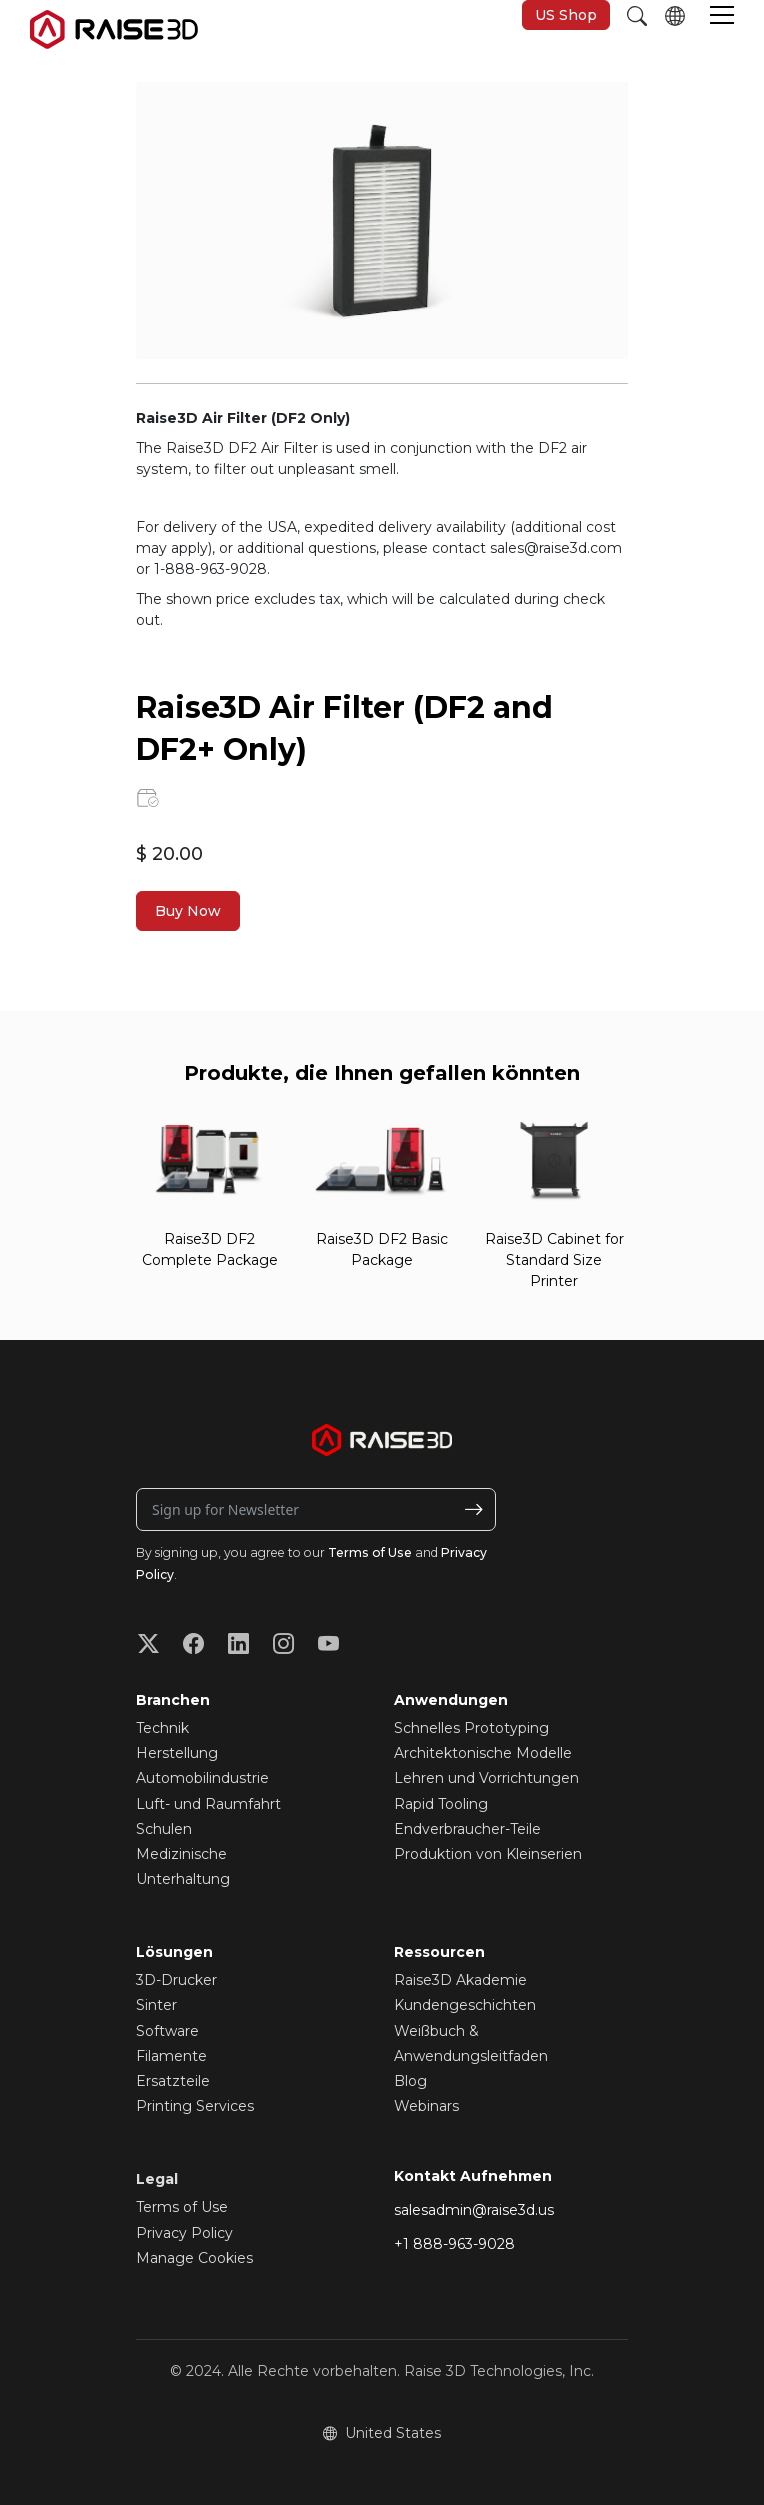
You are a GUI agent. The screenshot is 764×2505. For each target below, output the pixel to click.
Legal (157, 2179)
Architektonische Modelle (483, 1753)
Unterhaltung (183, 1879)
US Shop (566, 15)
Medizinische (181, 1854)
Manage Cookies (194, 2258)
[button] (722, 17)
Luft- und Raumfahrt (208, 1804)
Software (167, 2031)
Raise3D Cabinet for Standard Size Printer (554, 1260)
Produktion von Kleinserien (488, 1854)
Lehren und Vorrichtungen (486, 1778)
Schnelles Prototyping (471, 1728)
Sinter (156, 2005)
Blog (410, 2081)
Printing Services (195, 2106)
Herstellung (177, 1753)
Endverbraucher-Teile (467, 1829)
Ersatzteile (173, 2081)
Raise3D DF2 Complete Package (210, 1249)
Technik (162, 1728)
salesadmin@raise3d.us (474, 2210)
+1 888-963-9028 (454, 2244)
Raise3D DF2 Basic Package (382, 1249)
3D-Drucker (176, 1980)
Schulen (164, 1829)
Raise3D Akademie (460, 1980)
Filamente (171, 2056)
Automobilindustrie (202, 1778)
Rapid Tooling (441, 1804)
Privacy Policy (184, 2233)
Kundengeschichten (465, 2005)
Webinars (426, 2106)
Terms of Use (370, 1552)
